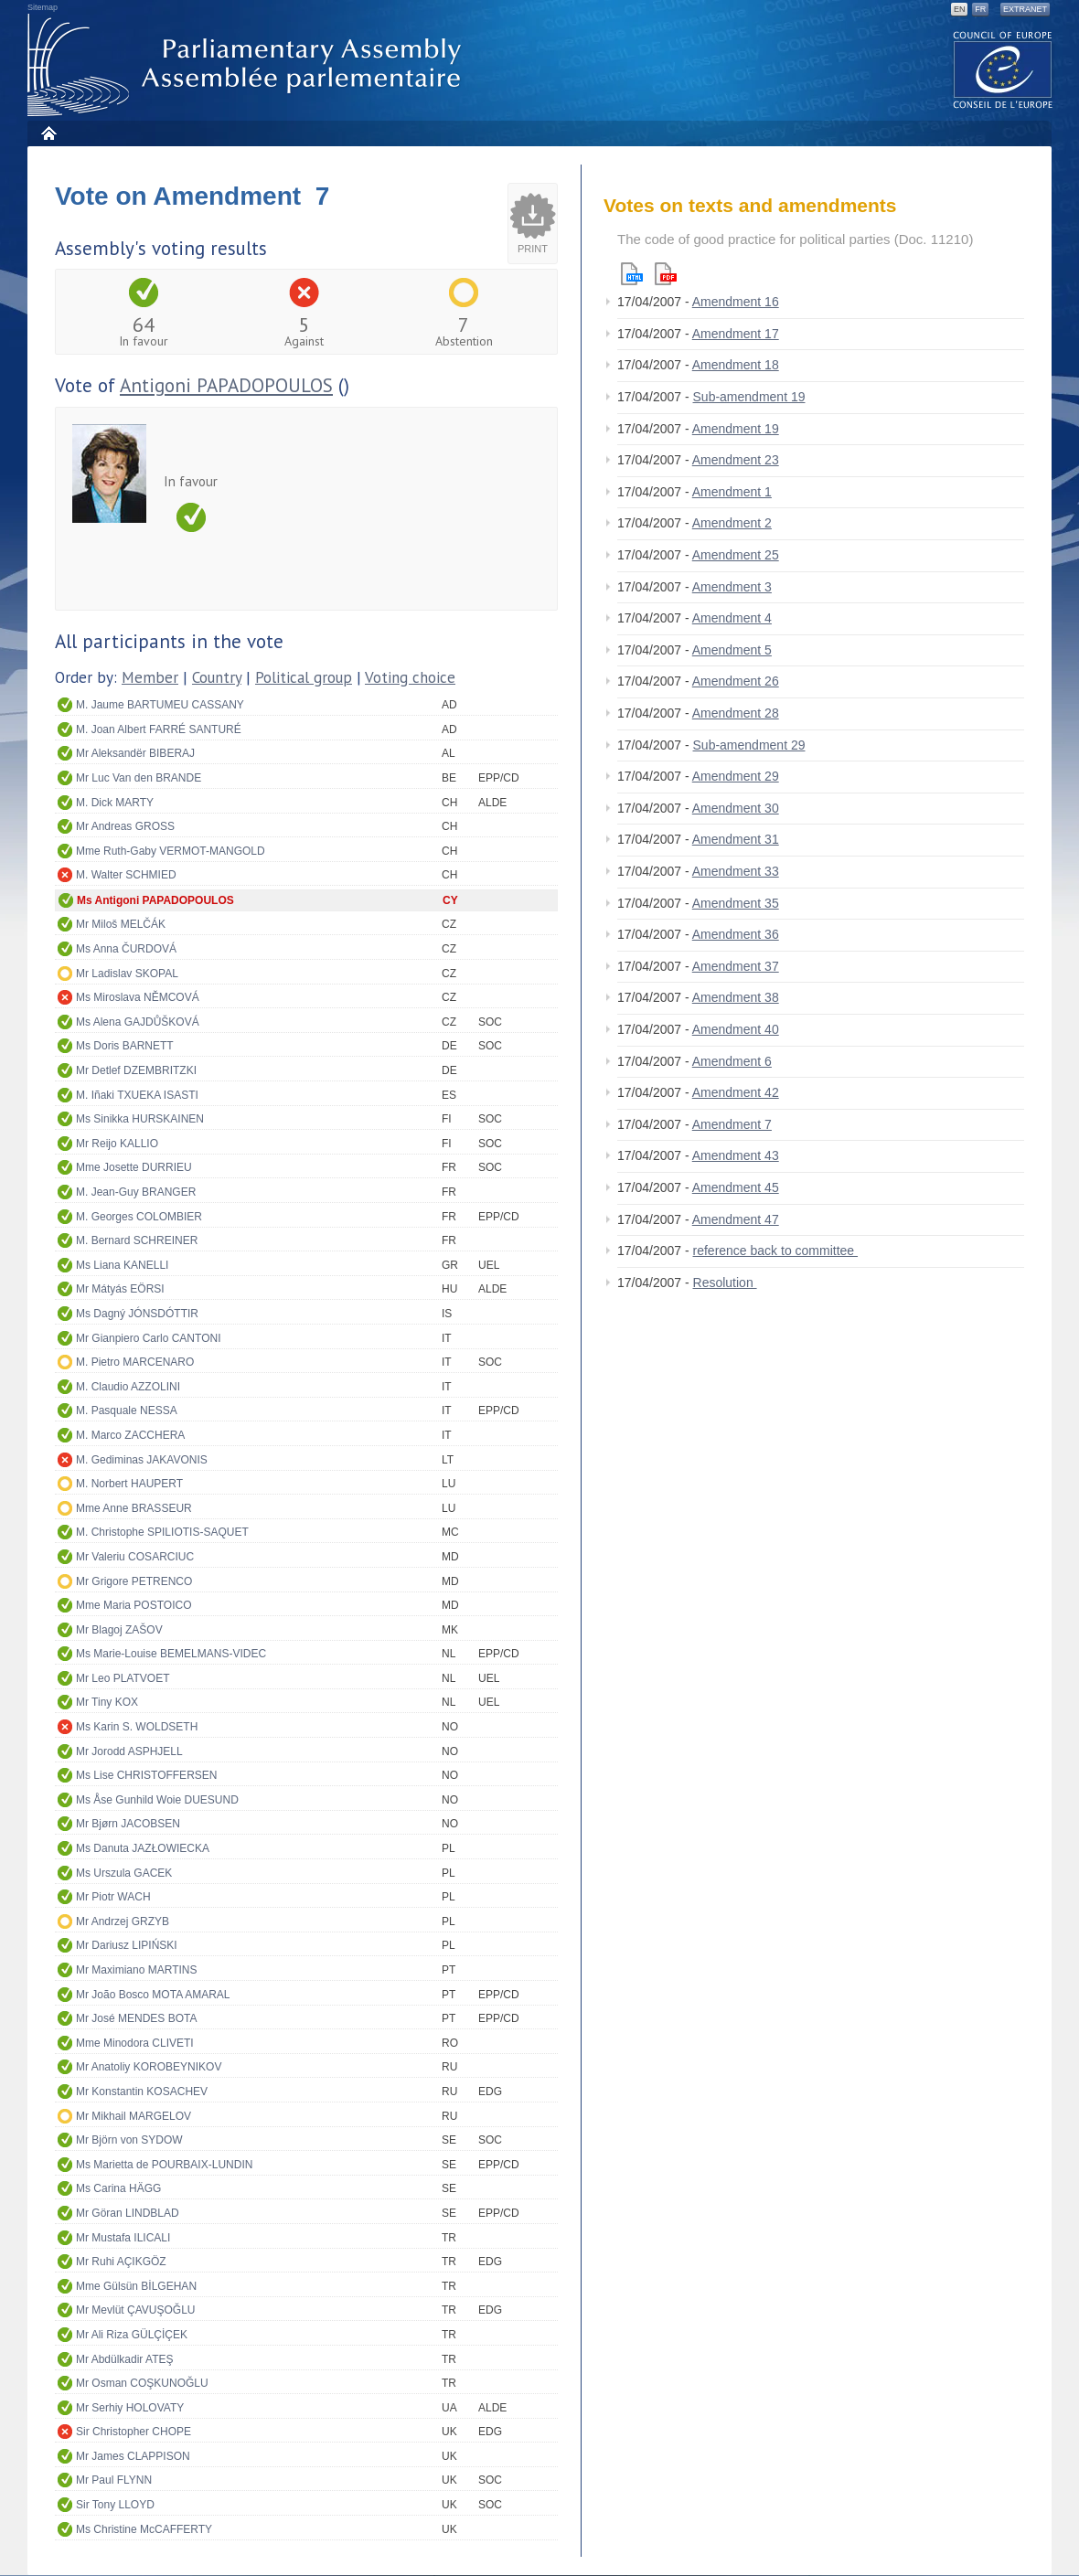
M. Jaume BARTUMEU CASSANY (160, 704)
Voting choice (410, 677)
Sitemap (42, 7)
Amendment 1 (732, 491)
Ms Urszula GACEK (124, 1873)
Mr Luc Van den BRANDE (138, 778)
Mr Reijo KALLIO (117, 1143)
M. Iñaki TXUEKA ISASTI (137, 1095)
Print (533, 248)
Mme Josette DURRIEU (134, 1167)
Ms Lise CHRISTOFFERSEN (146, 1775)
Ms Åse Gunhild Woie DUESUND (157, 1800)
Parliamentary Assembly (247, 65)
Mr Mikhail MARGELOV (133, 2116)
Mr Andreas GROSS (125, 826)
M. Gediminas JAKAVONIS (142, 1459)
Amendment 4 (732, 618)
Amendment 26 (735, 681)
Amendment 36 (735, 934)
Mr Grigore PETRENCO (134, 1581)
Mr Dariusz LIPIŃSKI (126, 1945)
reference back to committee (776, 1250)
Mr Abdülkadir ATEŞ (125, 2359)
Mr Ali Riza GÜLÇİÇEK (131, 2334)
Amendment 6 (732, 1061)
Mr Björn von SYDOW (129, 2140)
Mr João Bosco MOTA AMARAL (153, 1994)
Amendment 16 (735, 301)
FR (980, 9)
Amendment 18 (735, 364)
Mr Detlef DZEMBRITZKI (136, 1070)
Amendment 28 (735, 713)
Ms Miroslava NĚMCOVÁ (137, 997)
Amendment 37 (735, 966)
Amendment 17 (735, 333)
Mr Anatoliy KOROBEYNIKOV (148, 2066)
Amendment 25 (735, 555)
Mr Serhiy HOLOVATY (130, 2407)
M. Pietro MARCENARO (135, 1362)
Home (48, 133)
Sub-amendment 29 (749, 745)
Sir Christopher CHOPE (133, 2431)
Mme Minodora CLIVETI (135, 2043)
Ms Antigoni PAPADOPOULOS (155, 900)
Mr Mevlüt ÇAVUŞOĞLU (135, 2310)
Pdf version (666, 273)
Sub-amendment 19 (749, 396)
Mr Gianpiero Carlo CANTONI (148, 1338)
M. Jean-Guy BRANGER (136, 1192)
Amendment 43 (735, 1155)
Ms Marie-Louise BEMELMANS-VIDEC (171, 1653)
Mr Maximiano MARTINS (136, 1970)
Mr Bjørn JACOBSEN (128, 1823)
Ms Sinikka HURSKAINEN (140, 1118)
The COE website (1003, 69)
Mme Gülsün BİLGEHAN (136, 2286)
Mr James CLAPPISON (133, 2456)
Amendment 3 (732, 587)
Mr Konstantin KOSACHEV (142, 2091)
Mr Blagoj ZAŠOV (119, 1629)
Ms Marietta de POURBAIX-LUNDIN (164, 2164)
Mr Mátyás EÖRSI (120, 1289)
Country (216, 677)
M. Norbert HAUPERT (129, 1483)
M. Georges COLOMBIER (139, 1216)
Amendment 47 (735, 1219)
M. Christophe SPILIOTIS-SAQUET (162, 1532)
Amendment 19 (735, 428)
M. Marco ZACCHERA (130, 1435)
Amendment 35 (735, 903)
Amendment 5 (732, 650)
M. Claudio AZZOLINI (128, 1386)
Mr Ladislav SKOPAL (127, 973)
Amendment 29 (735, 776)
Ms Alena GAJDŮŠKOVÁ (137, 1022)
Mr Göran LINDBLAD (127, 2213)
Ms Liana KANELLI (122, 1265)
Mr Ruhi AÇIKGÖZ (121, 2261)
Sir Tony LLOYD (115, 2504)
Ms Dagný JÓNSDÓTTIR (137, 1313)
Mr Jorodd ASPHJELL (129, 1751)
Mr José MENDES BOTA (136, 2018)
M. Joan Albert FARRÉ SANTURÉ (158, 729)
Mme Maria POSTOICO (133, 1605)
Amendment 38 (735, 997)
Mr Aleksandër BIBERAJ (135, 753)
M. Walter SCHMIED (126, 874)
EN (960, 9)
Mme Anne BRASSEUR (134, 1508)
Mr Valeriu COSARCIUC (135, 1556)
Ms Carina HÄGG (118, 2188)
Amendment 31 (735, 839)
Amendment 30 (735, 808)
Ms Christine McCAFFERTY (144, 2529)
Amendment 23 (735, 459)
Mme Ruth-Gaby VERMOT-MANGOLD (170, 851)
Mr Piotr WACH (113, 1896)
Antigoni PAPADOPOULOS (226, 385)
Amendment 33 (735, 871)
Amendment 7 (732, 1124)
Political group (303, 677)
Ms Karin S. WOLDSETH (137, 1726)
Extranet (1025, 9)
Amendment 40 (735, 1029)
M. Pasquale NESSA (126, 1410)
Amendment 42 (735, 1092)
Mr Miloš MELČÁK (121, 924)
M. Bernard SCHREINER (137, 1240)
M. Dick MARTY (115, 802)
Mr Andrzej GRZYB (122, 1921)
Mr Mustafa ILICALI (123, 2237)
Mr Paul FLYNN (114, 2480)
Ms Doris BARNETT (125, 1045)
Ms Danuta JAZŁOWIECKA (142, 1848)
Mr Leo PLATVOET (122, 1678)
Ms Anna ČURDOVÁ (126, 948)
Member (150, 677)
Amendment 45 (735, 1187)
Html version (632, 273)
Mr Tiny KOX (107, 1702)
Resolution (725, 1282)
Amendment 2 (732, 523)
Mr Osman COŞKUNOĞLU (142, 2383)
